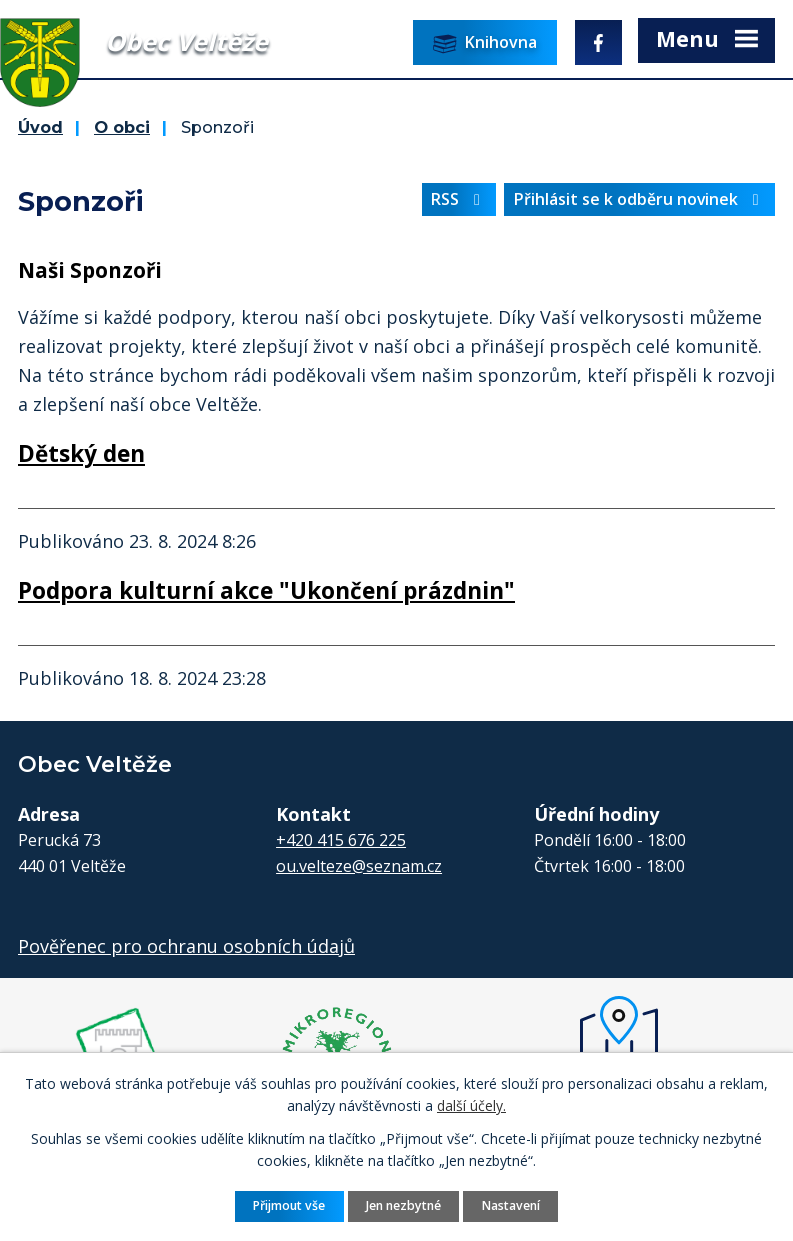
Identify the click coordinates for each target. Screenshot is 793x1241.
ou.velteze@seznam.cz (359, 866)
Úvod (40, 127)
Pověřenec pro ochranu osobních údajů (186, 946)
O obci (122, 127)
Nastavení (511, 1205)
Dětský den (81, 453)
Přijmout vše (289, 1205)
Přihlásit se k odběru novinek (640, 199)
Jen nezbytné (403, 1205)
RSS (459, 199)
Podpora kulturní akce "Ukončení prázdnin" (266, 590)
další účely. (471, 1105)
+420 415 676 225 (341, 840)
